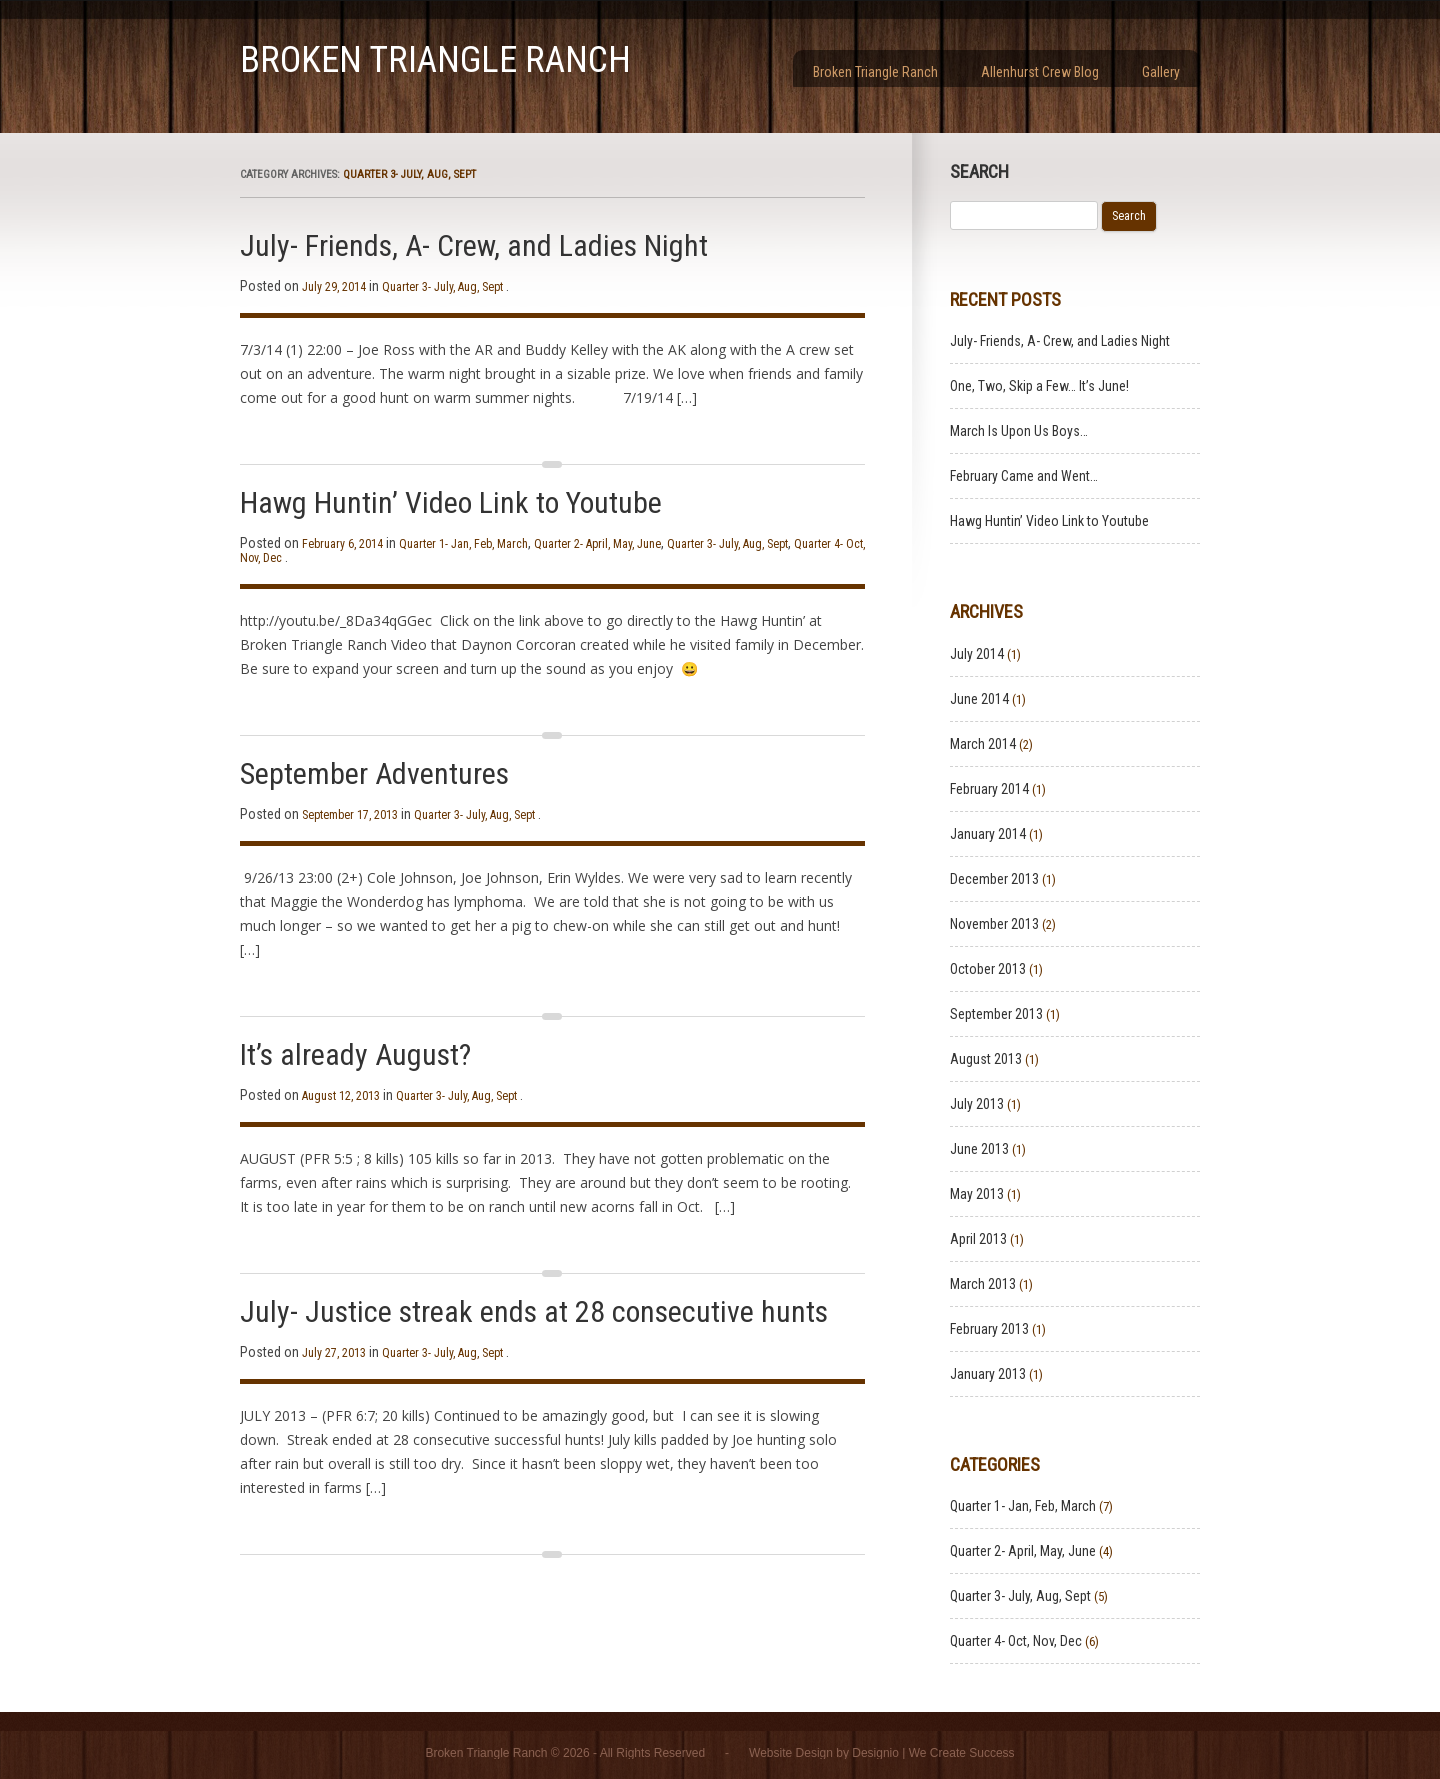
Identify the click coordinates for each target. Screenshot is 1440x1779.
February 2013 (989, 1329)
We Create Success (962, 1753)
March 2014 (983, 744)
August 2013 (986, 1059)
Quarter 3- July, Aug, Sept (442, 287)
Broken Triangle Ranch (435, 60)
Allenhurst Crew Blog (1040, 72)
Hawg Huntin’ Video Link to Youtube (451, 502)
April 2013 (978, 1239)
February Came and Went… (1024, 476)
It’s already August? (355, 1054)
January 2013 (988, 1374)
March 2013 (983, 1284)
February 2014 (989, 789)
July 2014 (977, 654)
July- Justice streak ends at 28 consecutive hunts (534, 1311)
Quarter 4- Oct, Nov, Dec (1016, 1641)
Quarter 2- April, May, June (597, 544)
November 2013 (994, 924)
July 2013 (977, 1104)
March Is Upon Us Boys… (1019, 431)
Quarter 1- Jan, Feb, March (463, 544)
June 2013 (979, 1149)
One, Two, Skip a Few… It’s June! (1039, 386)
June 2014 (979, 699)
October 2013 (988, 969)
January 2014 (988, 834)
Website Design (791, 1753)
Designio (875, 1753)
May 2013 (977, 1194)
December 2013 (994, 879)
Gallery (1161, 72)
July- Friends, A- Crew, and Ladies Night (474, 245)
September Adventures (374, 773)
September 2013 (996, 1014)
